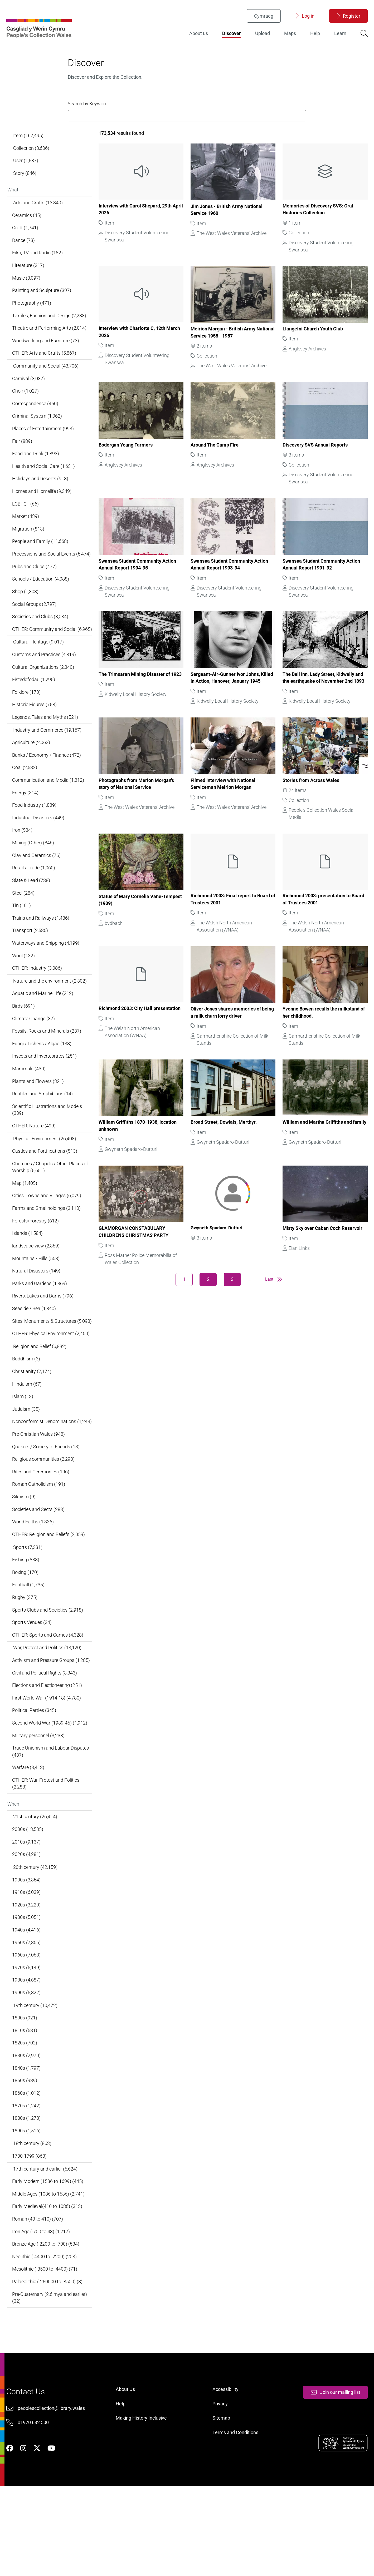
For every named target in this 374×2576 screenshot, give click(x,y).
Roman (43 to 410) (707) (38, 2295)
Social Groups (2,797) (35, 626)
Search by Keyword (88, 109)
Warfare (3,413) (29, 1834)
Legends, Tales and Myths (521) (46, 748)
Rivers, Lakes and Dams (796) (43, 1339)
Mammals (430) (29, 1107)
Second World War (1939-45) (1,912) (50, 1789)
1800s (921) (25, 2090)
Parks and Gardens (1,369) (40, 1326)
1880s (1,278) (27, 2193)
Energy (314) (26, 825)
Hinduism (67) (27, 1436)
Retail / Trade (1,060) (34, 902)
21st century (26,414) (36, 1885)
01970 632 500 (34, 2509)
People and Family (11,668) (41, 562)
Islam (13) (23, 1449)
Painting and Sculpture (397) (42, 306)
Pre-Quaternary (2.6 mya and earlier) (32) (50, 2376)
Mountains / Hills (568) (36, 1301)
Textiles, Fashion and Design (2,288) (50, 331)
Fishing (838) (26, 1623)
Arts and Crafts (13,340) (38, 216)
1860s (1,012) (27, 2167)
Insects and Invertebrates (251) (45, 1094)
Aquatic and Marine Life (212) (43, 1030)
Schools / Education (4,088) (41, 600)
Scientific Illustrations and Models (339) (48, 1149)
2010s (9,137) (27, 1911)
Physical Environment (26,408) (45, 1178)
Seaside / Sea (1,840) (35, 1352)
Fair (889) (23, 460)
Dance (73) (24, 254)
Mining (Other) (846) (34, 877)
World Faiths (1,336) (34, 1584)
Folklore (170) (27, 723)
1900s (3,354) (27, 1949)
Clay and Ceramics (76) (37, 889)
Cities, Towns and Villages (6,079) (47, 1237)
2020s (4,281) (27, 1923)
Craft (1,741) (26, 242)
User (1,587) (26, 173)
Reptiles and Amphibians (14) (43, 1133)
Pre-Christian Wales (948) (39, 1494)
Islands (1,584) (28, 1275)
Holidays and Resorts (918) (41, 498)
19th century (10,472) (36, 2077)
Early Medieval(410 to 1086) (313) (48, 2283)
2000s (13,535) (28, 1898)
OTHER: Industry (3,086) (38, 1005)
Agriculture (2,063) (32, 774)
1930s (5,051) (27, 1987)
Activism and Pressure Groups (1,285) (52, 1725)
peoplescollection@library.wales (52, 2495)
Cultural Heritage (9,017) (39, 672)
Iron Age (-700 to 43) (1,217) (42, 2308)
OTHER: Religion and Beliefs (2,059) (49, 1597)
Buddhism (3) (27, 1410)
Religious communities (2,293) (44, 1520)
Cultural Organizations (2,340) (44, 697)
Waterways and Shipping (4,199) (46, 979)
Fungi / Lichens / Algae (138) (42, 1081)
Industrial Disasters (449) (39, 851)
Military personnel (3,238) (39, 1802)
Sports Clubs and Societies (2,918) (48, 1674)
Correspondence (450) (36, 421)
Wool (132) (24, 992)
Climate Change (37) (34, 1056)
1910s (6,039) (27, 1962)
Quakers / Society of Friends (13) (46, 1507)
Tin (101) (22, 941)
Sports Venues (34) (32, 1687)
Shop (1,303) (26, 613)
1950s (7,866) (27, 2013)
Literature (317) (29, 280)
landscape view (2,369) (36, 1288)
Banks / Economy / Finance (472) (47, 787)
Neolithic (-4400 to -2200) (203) (45, 2334)
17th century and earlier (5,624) (46, 2244)
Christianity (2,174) (32, 1423)
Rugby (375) (25, 1661)
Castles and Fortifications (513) (45, 1191)
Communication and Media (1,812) (49, 813)
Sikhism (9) (24, 1558)
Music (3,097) (27, 293)
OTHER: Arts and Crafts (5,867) (45, 370)
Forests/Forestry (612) (36, 1262)
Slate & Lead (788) (32, 915)
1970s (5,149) (27, 2039)
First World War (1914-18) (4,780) (47, 1763)
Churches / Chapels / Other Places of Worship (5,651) (51, 1207)
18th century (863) (33, 2218)
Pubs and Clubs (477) (35, 588)
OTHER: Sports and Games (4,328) (48, 1699)
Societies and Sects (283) (39, 1571)
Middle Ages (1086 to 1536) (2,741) (49, 2270)
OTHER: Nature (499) (34, 1165)
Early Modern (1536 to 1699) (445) (48, 2257)
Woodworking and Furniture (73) (46, 357)
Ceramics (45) (27, 229)
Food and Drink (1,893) (36, 472)
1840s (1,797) (27, 2141)
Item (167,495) (29, 148)
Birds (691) (24, 1043)
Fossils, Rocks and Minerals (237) (47, 1069)
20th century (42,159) (36, 1936)
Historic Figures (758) (35, 736)
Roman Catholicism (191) (39, 1545)
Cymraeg (263, 17)
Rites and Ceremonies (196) (41, 1533)
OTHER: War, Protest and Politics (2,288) (46, 1851)
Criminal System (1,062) (38, 434)
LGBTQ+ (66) (26, 524)
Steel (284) (24, 928)
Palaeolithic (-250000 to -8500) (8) (48, 2359)
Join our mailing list (334, 2478)
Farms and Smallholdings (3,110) (47, 1249)
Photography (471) (32, 318)
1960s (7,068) (27, 2026)
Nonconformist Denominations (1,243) (45, 1478)
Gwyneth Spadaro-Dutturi (218, 1252)
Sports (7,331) (28, 1610)
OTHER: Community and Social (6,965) (45, 655)
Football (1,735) (29, 1648)
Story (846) (25, 186)
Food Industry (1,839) (35, 838)
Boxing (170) (26, 1635)
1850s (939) (25, 2154)
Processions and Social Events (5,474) (52, 575)
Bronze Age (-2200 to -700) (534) (46, 2321)
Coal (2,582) (25, 800)
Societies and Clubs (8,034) (41, 639)
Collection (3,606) (32, 161)
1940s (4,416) (27, 2000)
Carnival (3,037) (29, 396)
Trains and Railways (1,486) (41, 953)
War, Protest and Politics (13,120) (48, 1712)
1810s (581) (25, 2103)
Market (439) (26, 536)
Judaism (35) (27, 1462)
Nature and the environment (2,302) (50, 1018)
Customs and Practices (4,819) (45, 684)
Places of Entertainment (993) (44, 447)
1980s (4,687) (27, 2051)
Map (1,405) (25, 1224)
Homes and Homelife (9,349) (42, 511)
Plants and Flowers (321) (39, 1120)
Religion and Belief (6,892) (40, 1398)
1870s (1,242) (27, 2180)
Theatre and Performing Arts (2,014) (50, 344)
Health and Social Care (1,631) (44, 485)
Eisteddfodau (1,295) (34, 710)
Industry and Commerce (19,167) (48, 761)
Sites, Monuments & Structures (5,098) (45, 1368)
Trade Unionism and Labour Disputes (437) (51, 1818)
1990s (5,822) (27, 2064)
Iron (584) (23, 864)
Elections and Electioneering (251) (48, 1751)
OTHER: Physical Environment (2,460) (51, 1385)
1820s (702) (25, 2116)
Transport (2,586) (31, 966)
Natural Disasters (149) (37, 1313)
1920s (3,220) (27, 1975)
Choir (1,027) (26, 408)
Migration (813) (29, 549)
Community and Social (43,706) (46, 383)
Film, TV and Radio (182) (38, 267)
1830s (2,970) (27, 2129)
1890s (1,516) (27, 2205)
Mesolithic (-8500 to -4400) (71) (45, 2347)
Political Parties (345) (35, 1776)
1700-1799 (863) (30, 2231)
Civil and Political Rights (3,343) (45, 1738)
